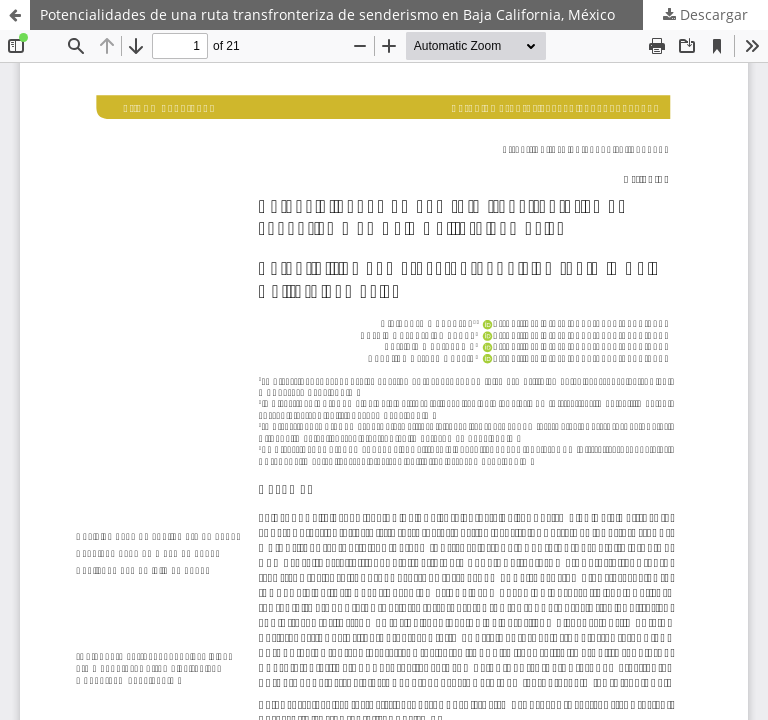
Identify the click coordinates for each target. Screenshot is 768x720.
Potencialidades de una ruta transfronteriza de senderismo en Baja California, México (327, 14)
